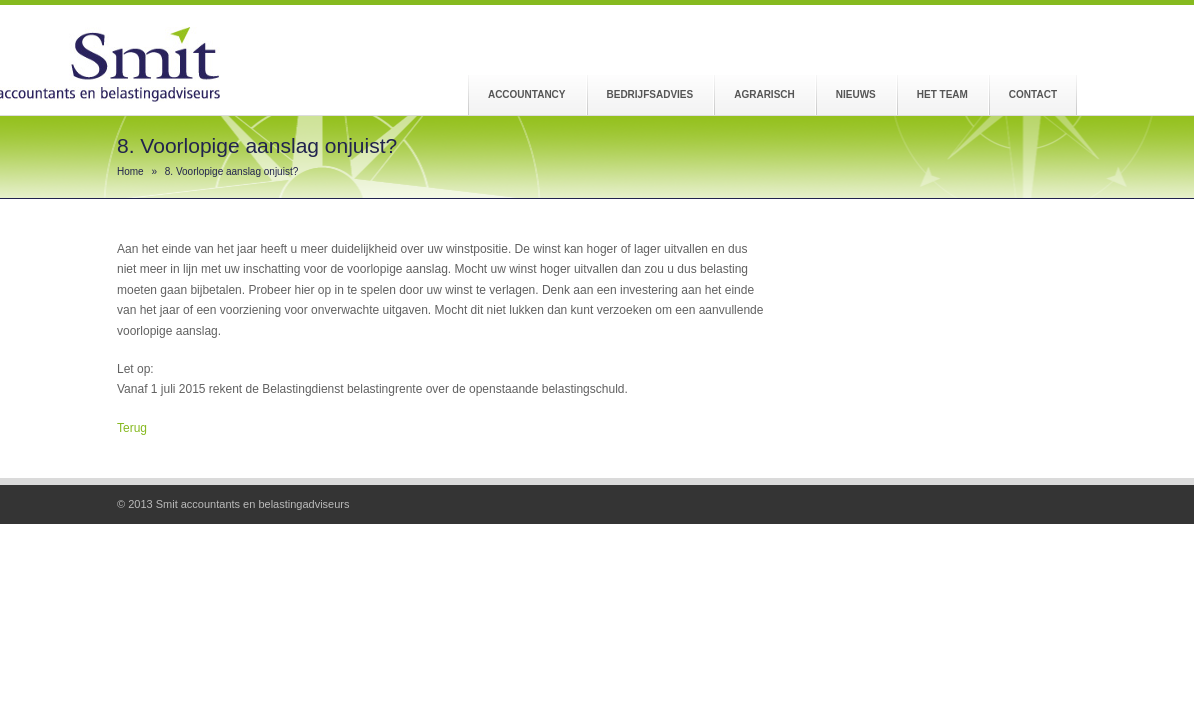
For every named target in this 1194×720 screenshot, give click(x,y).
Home (130, 171)
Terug (132, 428)
